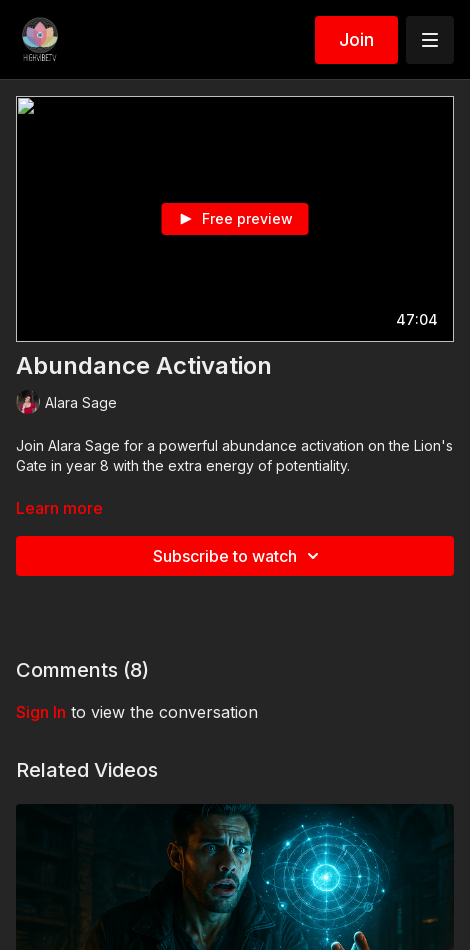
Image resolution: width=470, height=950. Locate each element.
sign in (41, 712)
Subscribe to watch (239, 556)
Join (356, 39)
